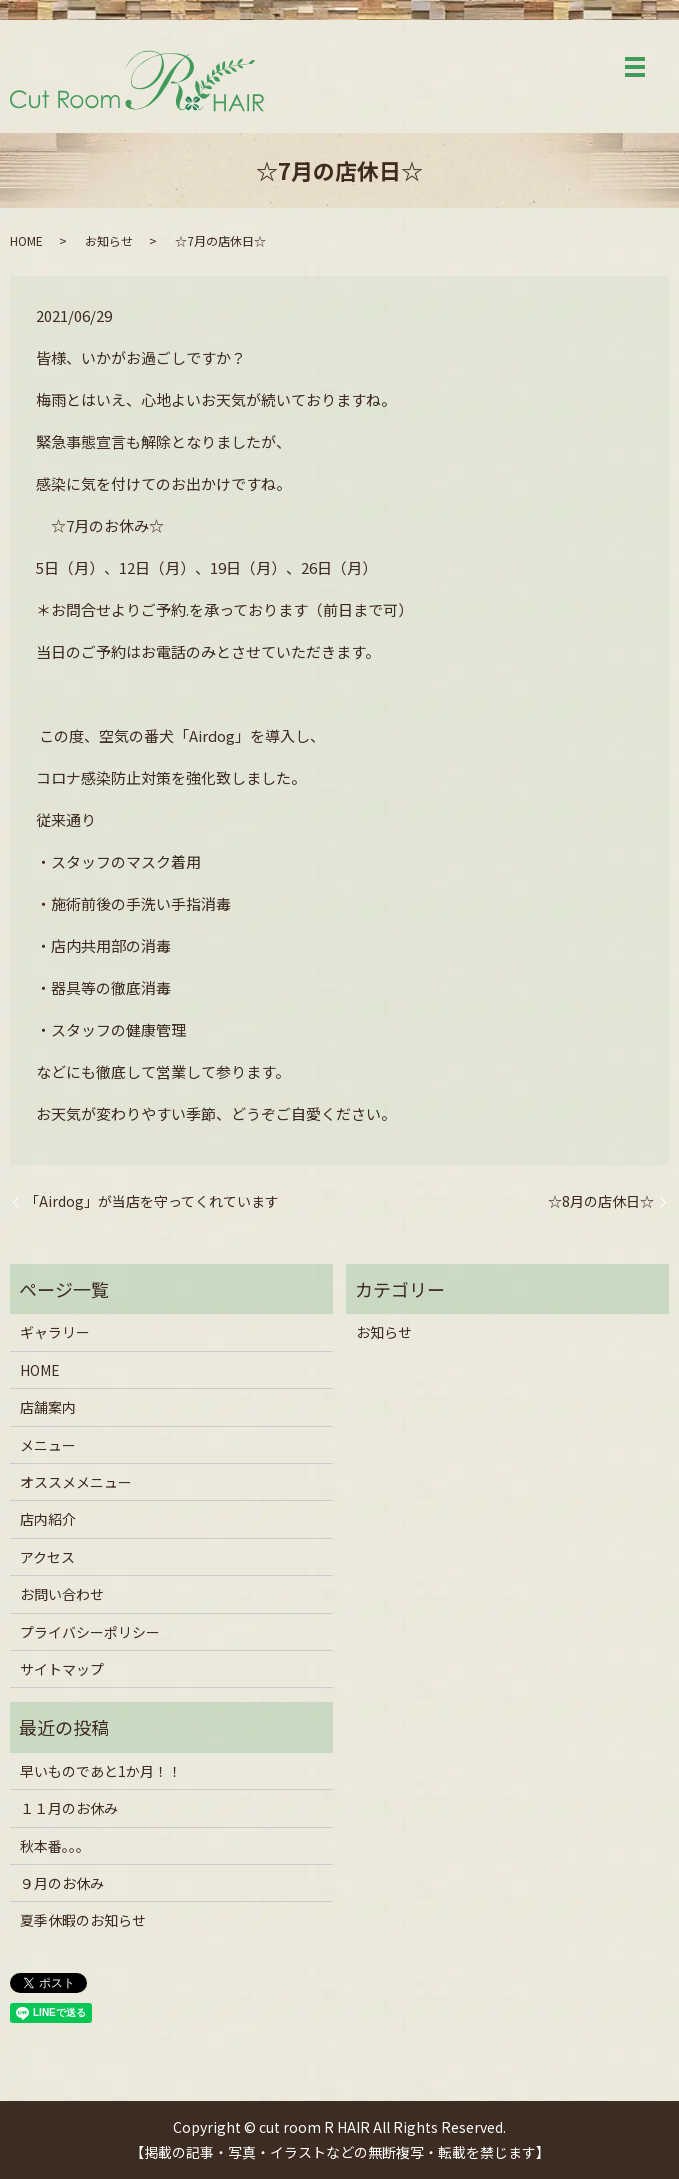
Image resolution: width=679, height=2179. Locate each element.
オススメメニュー (76, 1482)
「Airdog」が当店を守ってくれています (152, 1201)
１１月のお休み (69, 1808)
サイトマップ (62, 1669)
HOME (26, 240)
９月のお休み (62, 1883)
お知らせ (109, 240)
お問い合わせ (62, 1594)
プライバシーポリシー (90, 1632)
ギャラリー (55, 1332)
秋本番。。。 (55, 1846)
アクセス (47, 1557)
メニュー (48, 1445)
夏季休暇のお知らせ (83, 1920)
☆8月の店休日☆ (601, 1201)
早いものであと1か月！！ (101, 1771)
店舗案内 (48, 1407)
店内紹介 (48, 1519)
